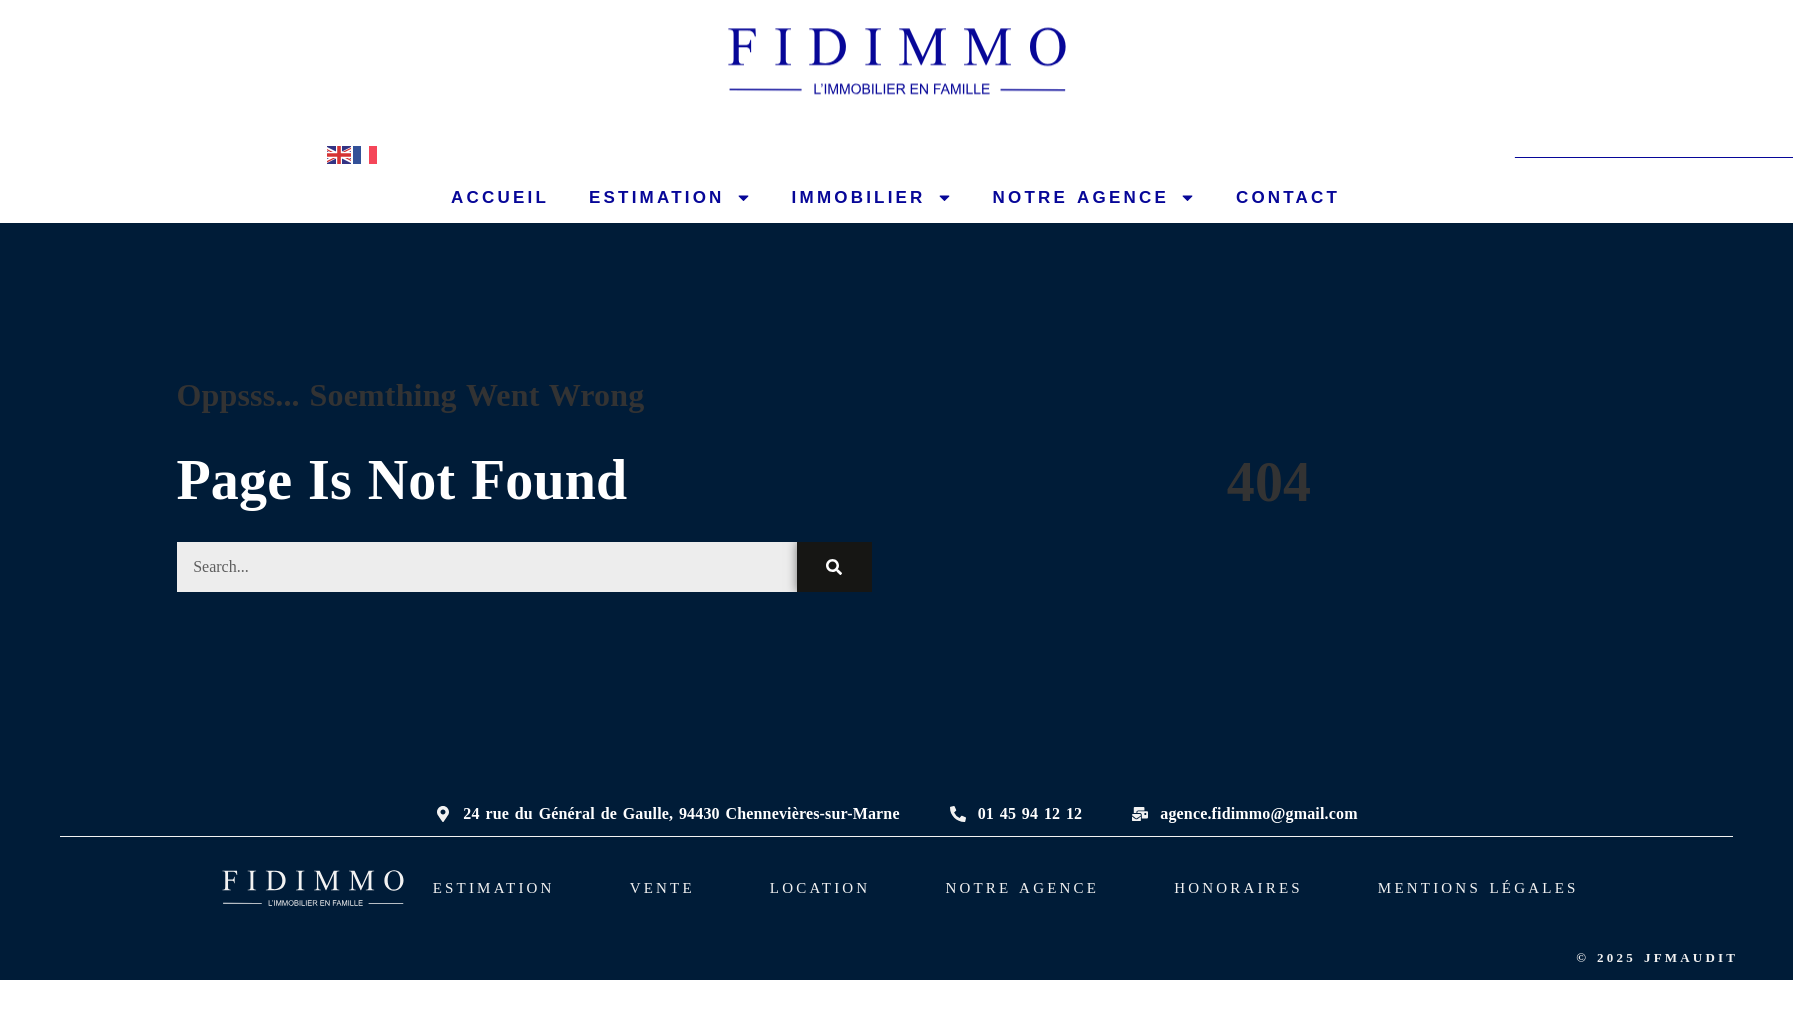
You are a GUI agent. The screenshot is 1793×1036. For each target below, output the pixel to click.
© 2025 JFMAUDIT (1657, 957)
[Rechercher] (834, 567)
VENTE (662, 888)
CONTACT (1288, 197)
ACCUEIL (500, 197)
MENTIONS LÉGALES (1478, 888)
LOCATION (820, 888)
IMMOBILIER (872, 197)
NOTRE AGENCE (1094, 197)
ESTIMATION (670, 197)
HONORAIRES (1238, 888)
